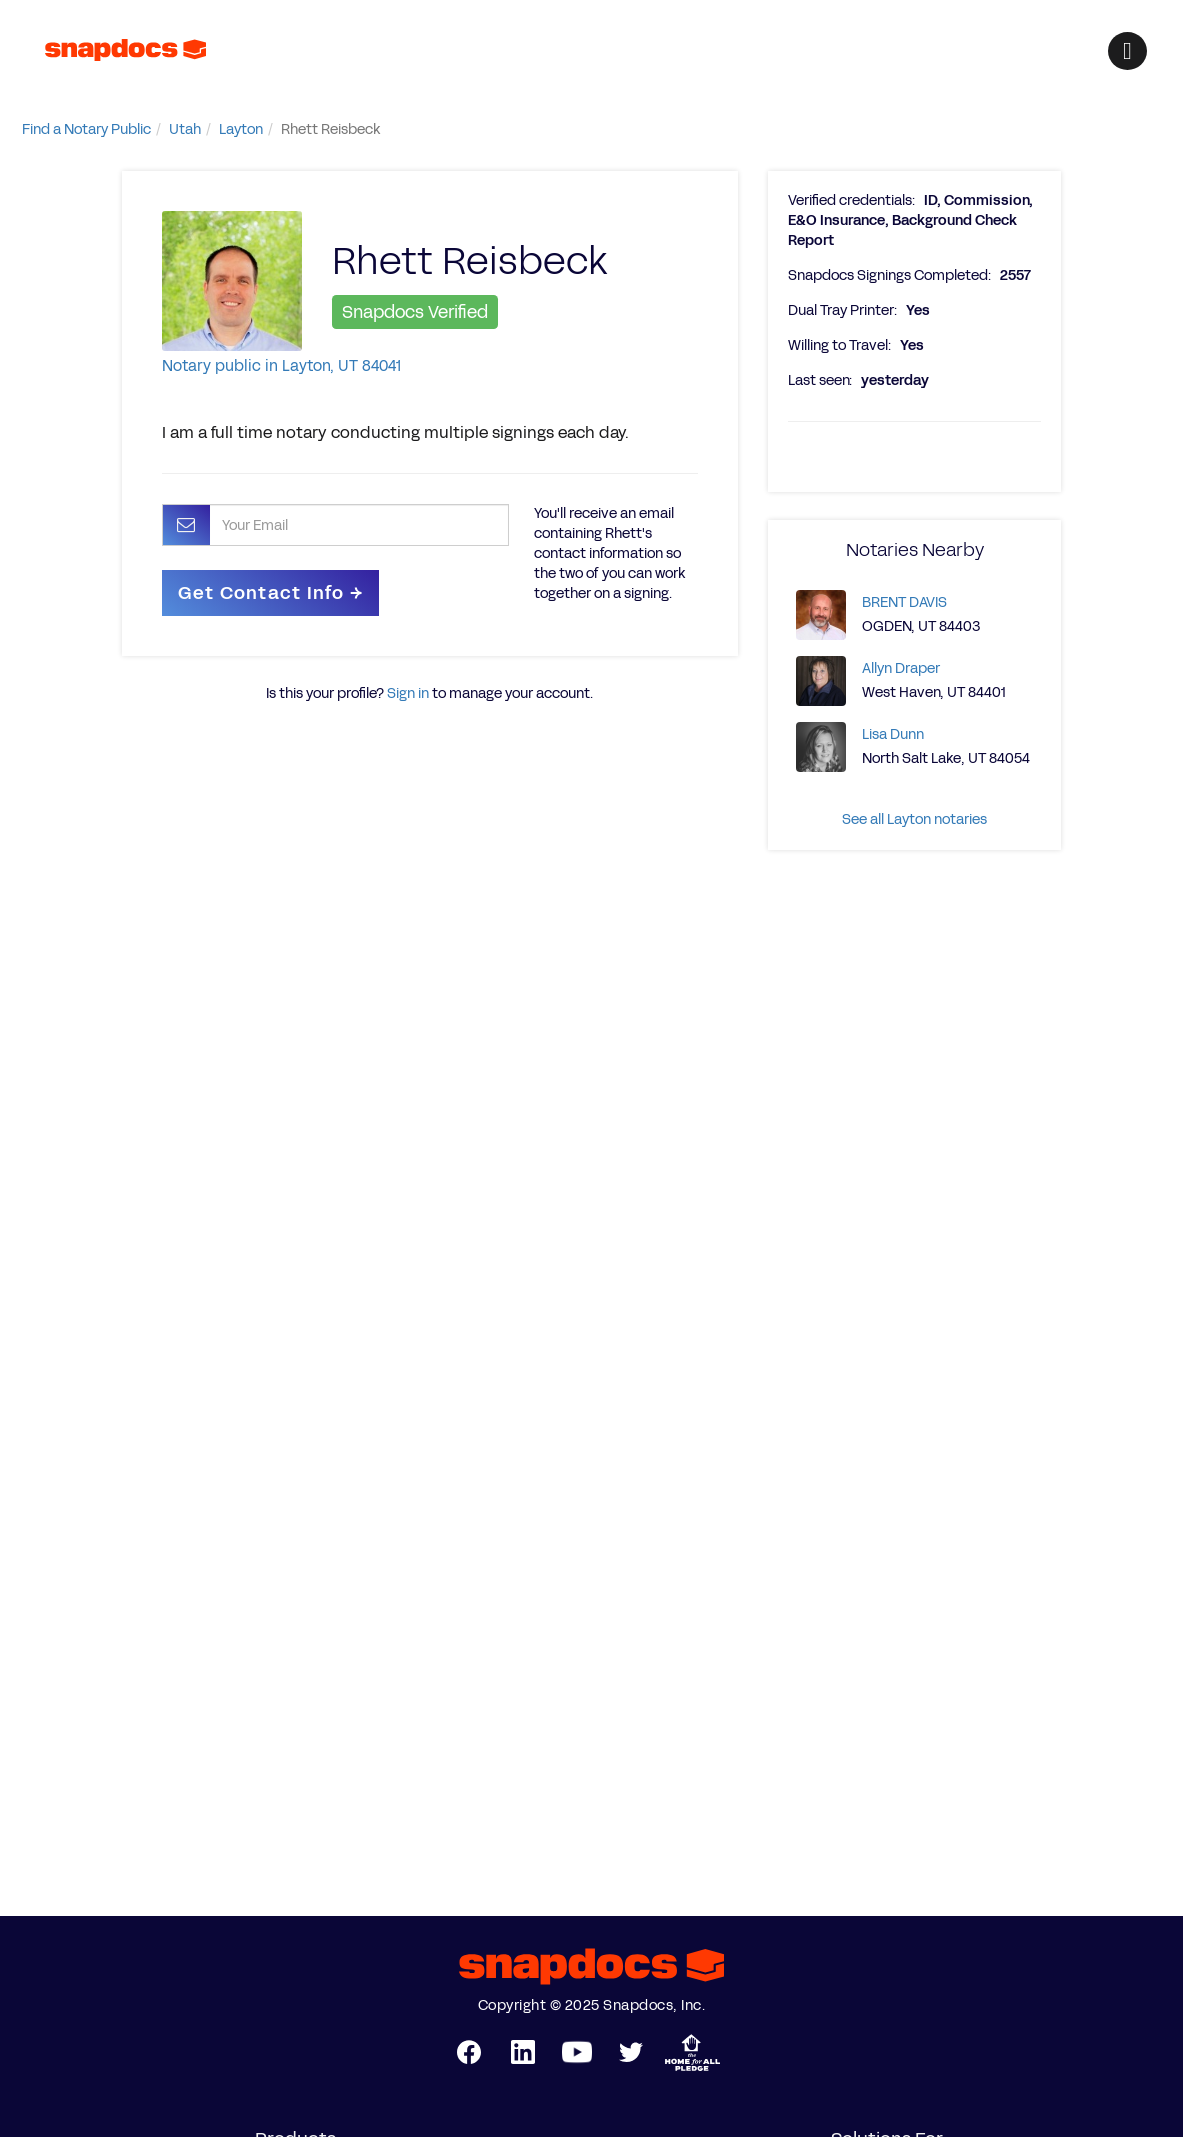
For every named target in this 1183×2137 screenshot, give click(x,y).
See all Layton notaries (914, 819)
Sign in (408, 693)
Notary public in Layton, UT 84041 (281, 365)
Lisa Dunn (893, 734)
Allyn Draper (901, 668)
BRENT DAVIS (904, 602)
